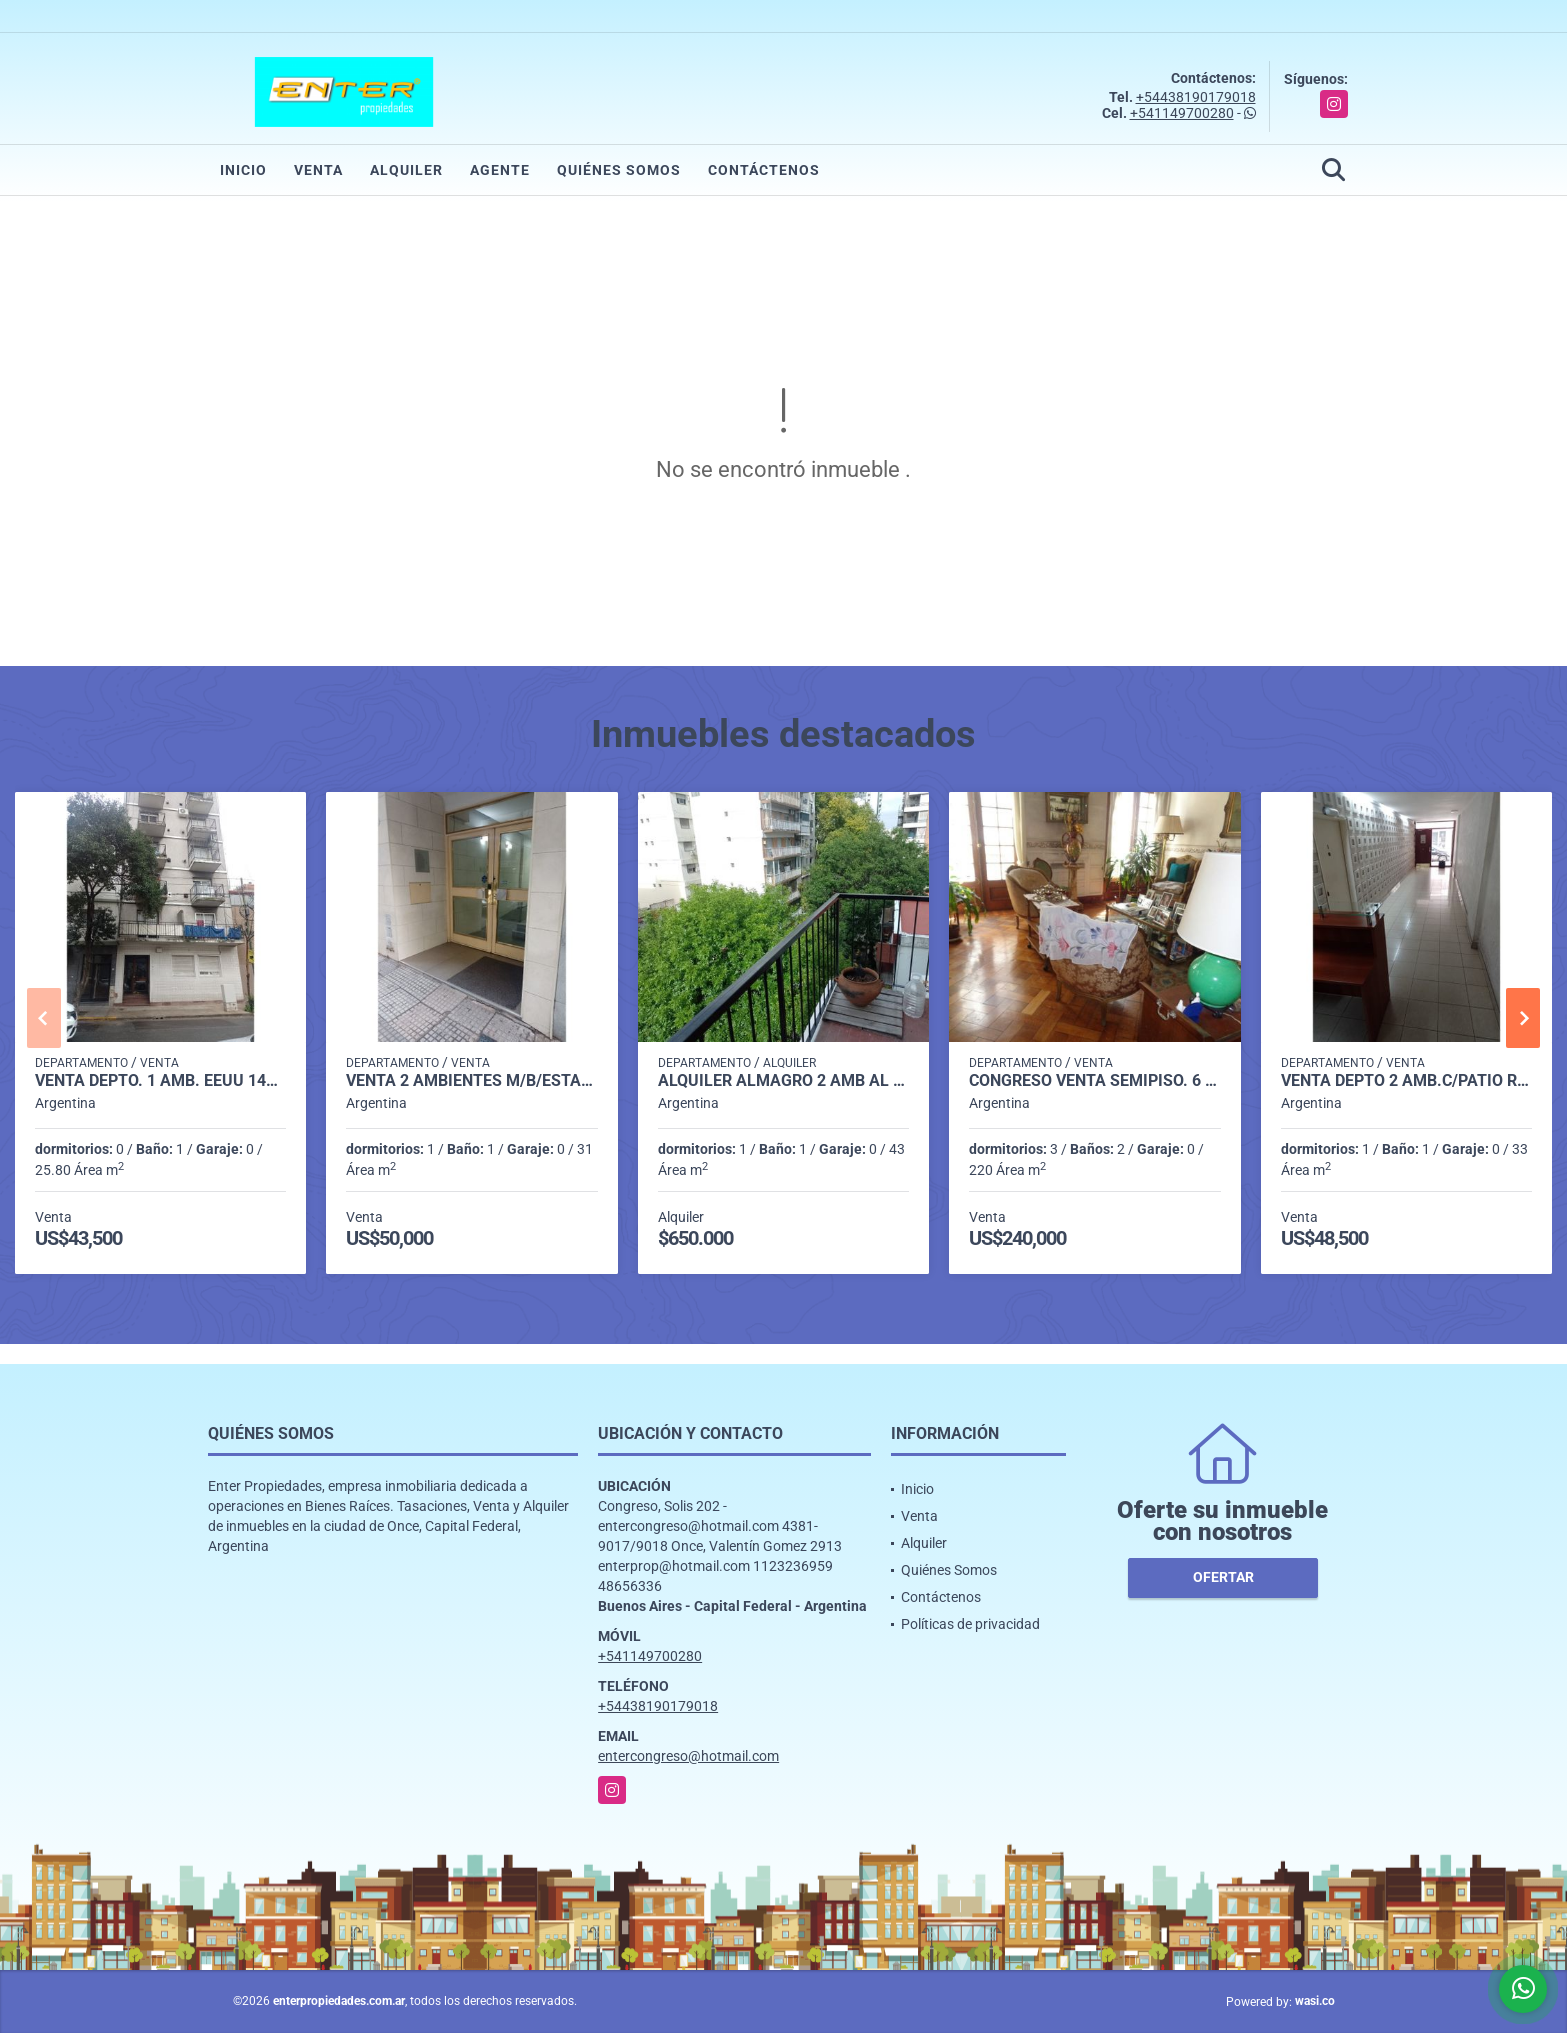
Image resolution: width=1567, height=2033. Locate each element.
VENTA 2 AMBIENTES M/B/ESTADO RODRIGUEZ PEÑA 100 (471, 1081)
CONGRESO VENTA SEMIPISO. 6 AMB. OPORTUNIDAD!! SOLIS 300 (1094, 1081)
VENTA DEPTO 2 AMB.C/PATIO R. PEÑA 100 (1406, 1081)
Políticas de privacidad (970, 1624)
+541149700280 (1182, 113)
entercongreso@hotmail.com (688, 1756)
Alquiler (406, 170)
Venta (318, 170)
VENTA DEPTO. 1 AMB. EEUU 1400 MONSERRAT (160, 1081)
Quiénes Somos (619, 170)
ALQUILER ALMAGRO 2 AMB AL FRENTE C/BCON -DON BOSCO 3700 (783, 1081)
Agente (500, 170)
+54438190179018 (1196, 97)
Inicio (243, 170)
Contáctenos (764, 170)
